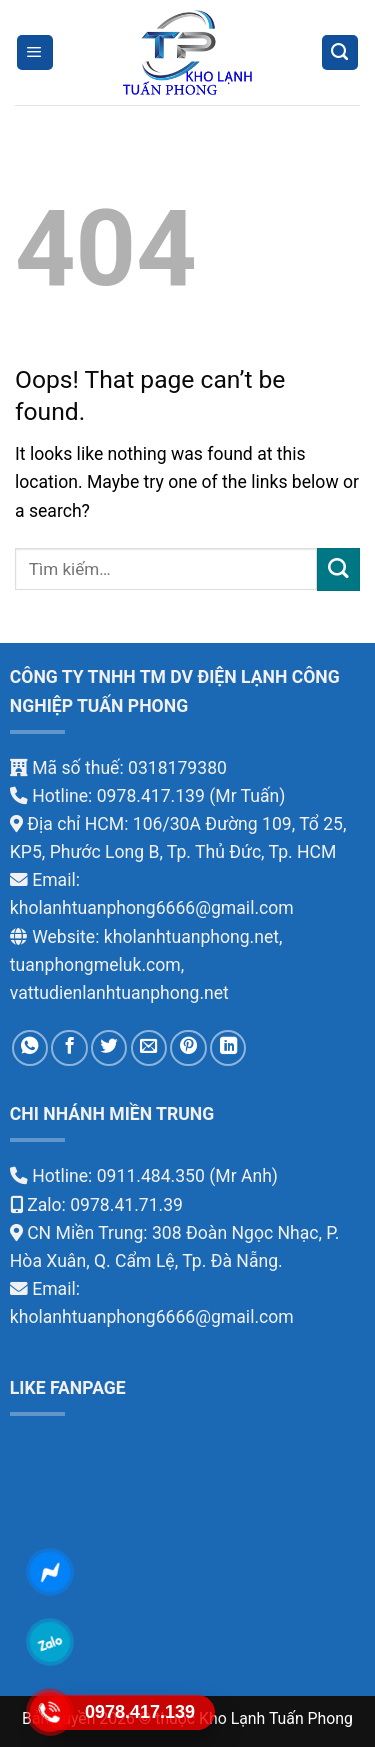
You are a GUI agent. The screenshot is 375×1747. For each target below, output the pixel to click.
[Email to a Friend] (149, 1048)
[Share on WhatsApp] (30, 1048)
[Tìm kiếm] (340, 53)
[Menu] (35, 53)
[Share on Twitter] (109, 1048)
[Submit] (338, 569)
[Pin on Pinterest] (188, 1048)
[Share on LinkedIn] (228, 1048)
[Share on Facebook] (69, 1048)
